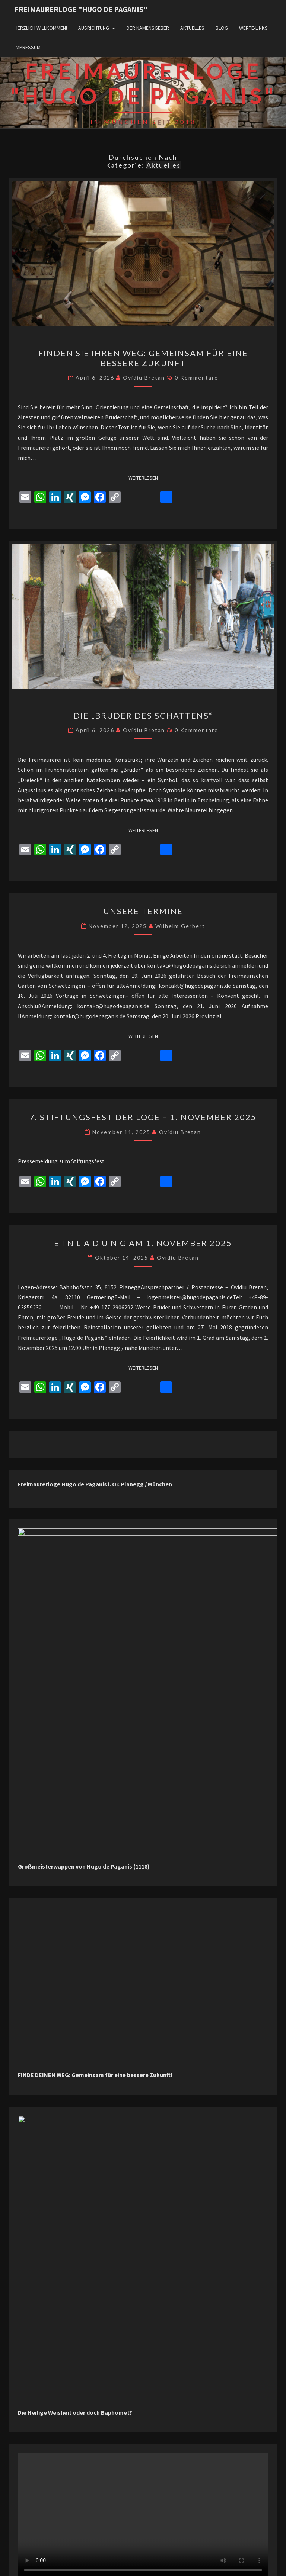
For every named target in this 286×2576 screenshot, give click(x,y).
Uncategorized (39, 2517)
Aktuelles (192, 28)
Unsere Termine (143, 911)
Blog (222, 28)
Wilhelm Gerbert (180, 926)
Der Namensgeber (148, 28)
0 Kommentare (196, 377)
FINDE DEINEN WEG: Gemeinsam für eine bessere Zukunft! (95, 2022)
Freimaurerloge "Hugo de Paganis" (81, 9)
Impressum (28, 47)
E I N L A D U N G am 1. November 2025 (143, 1243)
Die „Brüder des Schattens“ (143, 715)
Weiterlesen (145, 477)
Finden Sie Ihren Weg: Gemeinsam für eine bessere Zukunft (143, 358)
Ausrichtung (93, 28)
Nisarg (217, 2560)
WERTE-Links (253, 28)
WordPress (164, 2560)
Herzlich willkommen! (41, 28)
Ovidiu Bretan (144, 377)
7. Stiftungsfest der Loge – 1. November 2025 (143, 1117)
